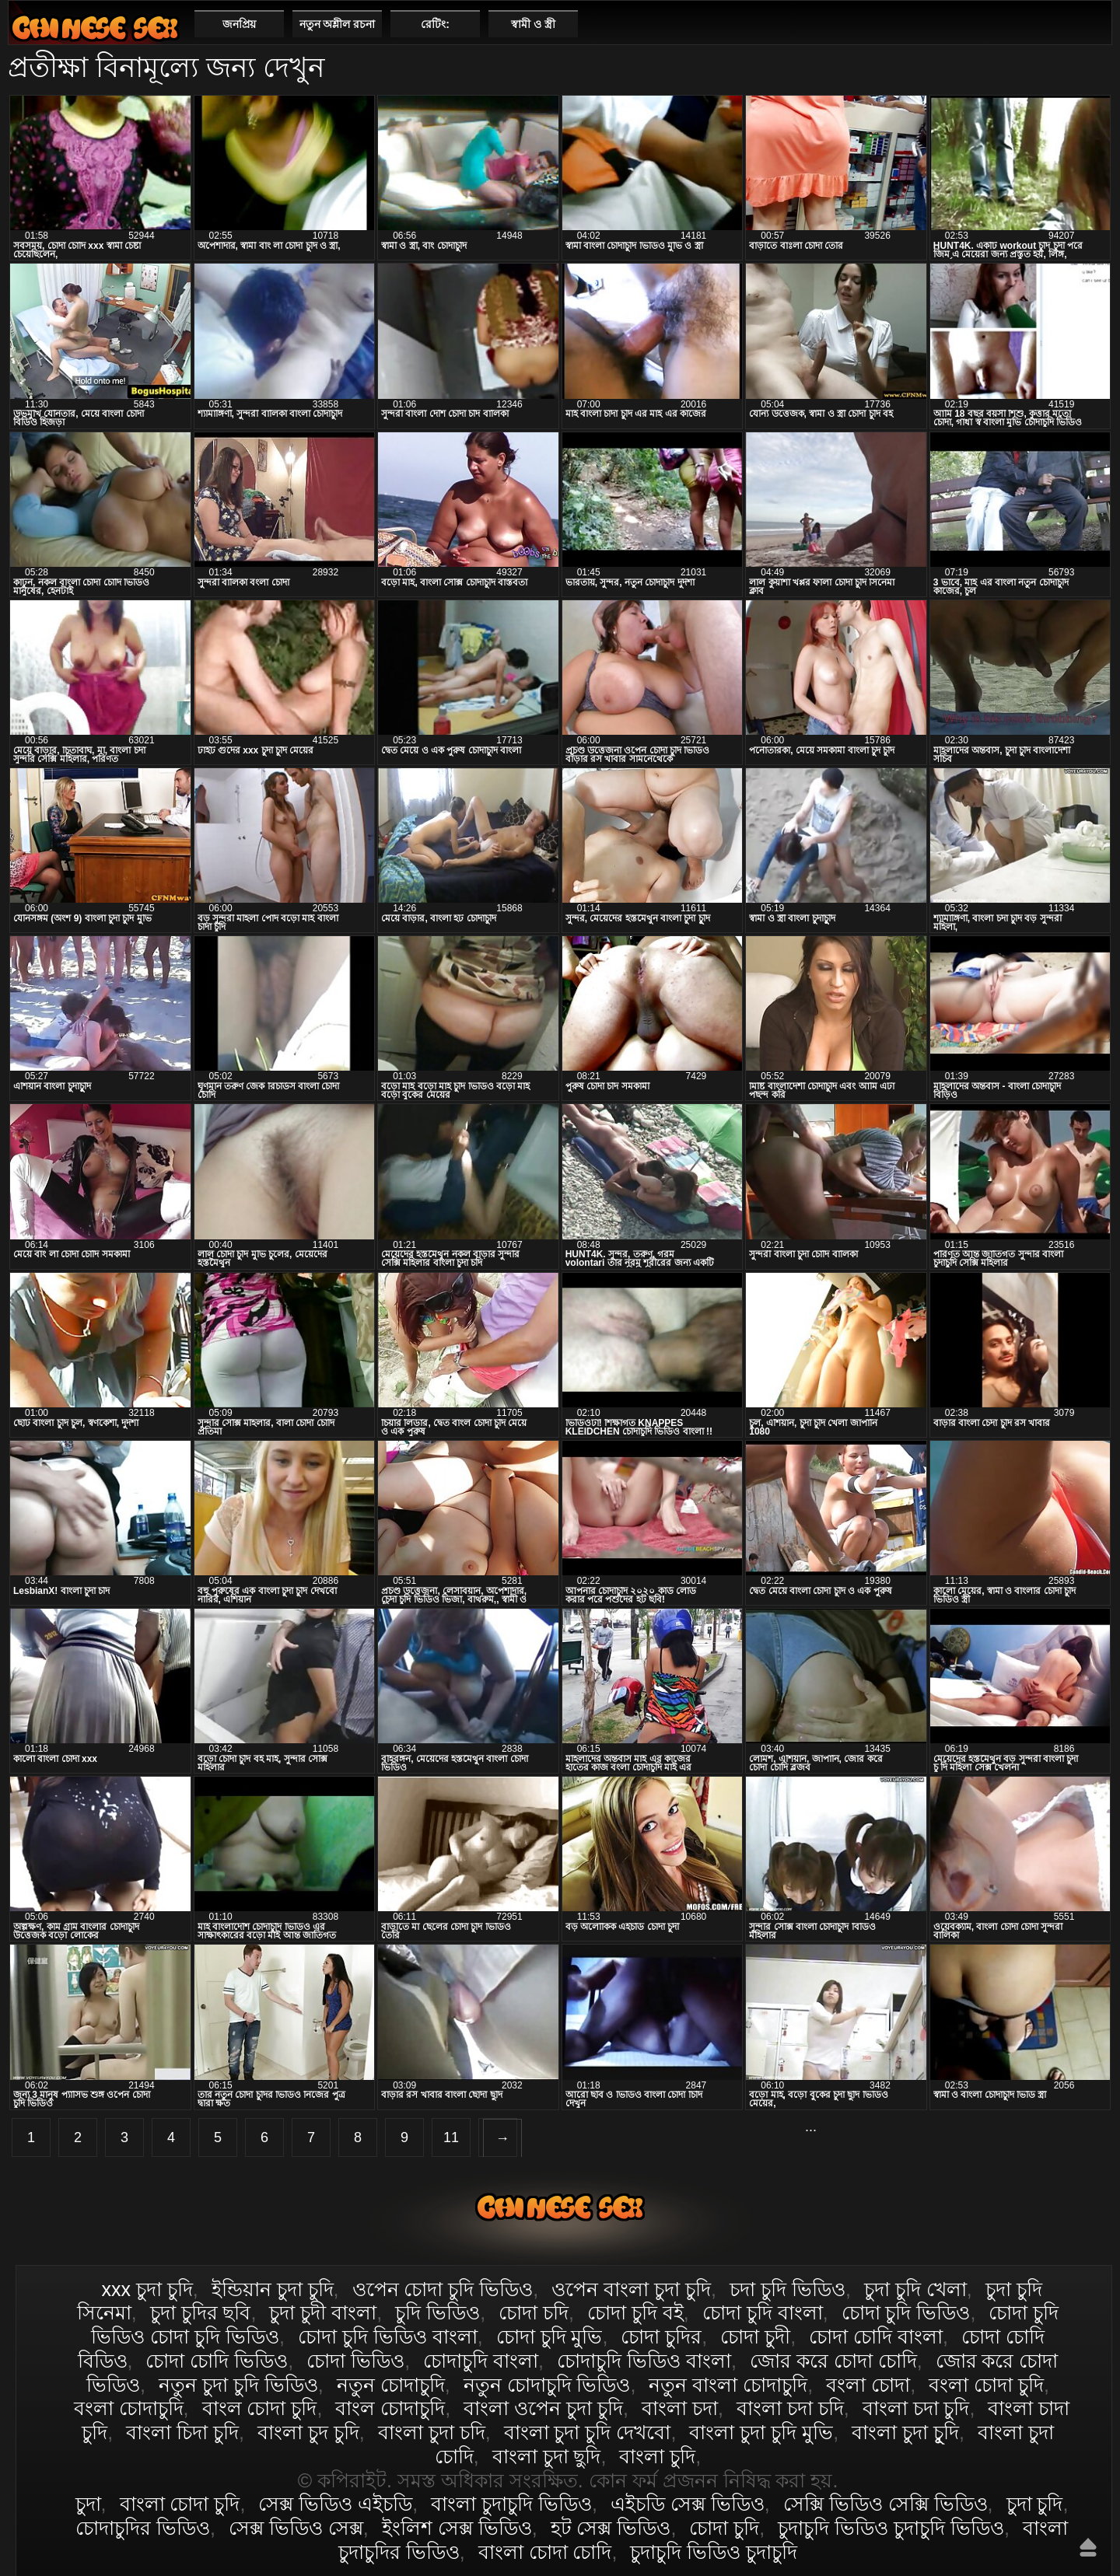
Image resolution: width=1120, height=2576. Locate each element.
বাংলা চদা (680, 2408)
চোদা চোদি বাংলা (876, 2336)
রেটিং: (435, 24)
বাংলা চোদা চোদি (545, 2552)
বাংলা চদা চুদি (916, 2408)
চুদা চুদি (1034, 2504)
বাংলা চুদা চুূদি (905, 2432)
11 (451, 2137)
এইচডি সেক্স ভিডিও (688, 2504)
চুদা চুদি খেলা (915, 2289)
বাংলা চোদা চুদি (95, 27)
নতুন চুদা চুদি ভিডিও (238, 2385)
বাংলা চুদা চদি (431, 2432)
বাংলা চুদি (657, 2456)
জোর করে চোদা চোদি (833, 2361)
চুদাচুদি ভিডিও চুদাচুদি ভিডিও (891, 2528)
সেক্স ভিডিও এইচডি (335, 2504)
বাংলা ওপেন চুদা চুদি (543, 2408)
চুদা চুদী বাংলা (322, 2312)
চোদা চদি (534, 2312)
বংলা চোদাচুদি (129, 2408)
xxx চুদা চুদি (146, 2289)
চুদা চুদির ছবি (200, 2312)
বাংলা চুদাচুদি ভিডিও (511, 2504)
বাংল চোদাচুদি (390, 2408)
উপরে (1088, 2547)
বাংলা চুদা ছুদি (546, 2456)
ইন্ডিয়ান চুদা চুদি (273, 2289)
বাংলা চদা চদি (790, 2408)
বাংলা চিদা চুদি (182, 2432)
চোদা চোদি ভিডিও (216, 2361)
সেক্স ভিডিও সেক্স (296, 2528)
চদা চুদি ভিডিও (787, 2289)
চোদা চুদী (755, 2336)
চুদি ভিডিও (437, 2312)
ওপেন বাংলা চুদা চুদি (631, 2289)
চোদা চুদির (661, 2336)
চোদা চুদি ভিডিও (906, 2312)
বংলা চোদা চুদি (986, 2385)
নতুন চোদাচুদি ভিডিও (547, 2385)
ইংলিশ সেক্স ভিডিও (457, 2528)
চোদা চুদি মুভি (549, 2336)
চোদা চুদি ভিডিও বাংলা (388, 2336)
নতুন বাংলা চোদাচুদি (728, 2385)
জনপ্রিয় (239, 24)
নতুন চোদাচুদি (391, 2385)
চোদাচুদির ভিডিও (142, 2528)
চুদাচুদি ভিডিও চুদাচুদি (713, 2552)
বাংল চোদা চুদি (259, 2408)
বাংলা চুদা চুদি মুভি (761, 2432)
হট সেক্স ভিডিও (611, 2528)
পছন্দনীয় (1094, 23)
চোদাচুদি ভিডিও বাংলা (644, 2361)
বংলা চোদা (868, 2385)
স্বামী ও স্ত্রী (533, 24)
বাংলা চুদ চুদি (308, 2432)
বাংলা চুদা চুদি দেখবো (587, 2432)
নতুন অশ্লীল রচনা (337, 24)
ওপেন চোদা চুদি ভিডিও (443, 2289)
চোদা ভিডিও (355, 2361)
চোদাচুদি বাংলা (480, 2361)
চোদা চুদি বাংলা (762, 2312)
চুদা (88, 2504)
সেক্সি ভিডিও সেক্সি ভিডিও (885, 2504)
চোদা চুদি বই (635, 2312)
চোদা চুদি (724, 2528)
